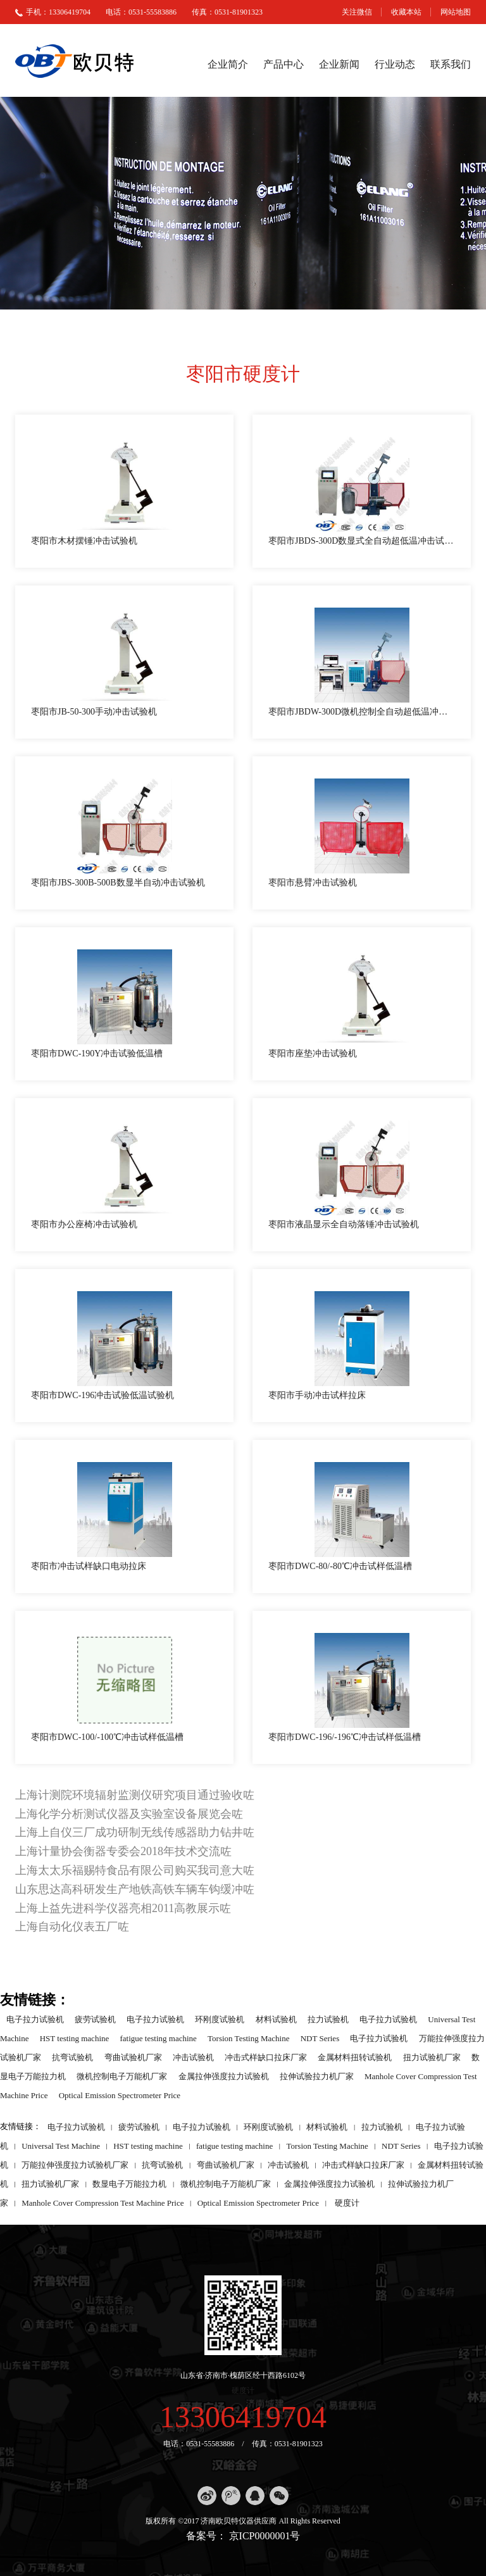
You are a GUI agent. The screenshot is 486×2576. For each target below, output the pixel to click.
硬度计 (347, 2202)
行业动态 (395, 64)
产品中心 (283, 64)
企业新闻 (339, 64)
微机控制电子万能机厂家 (122, 2075)
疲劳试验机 (95, 2018)
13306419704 (243, 2417)
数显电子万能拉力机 (129, 2183)
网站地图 (455, 12)
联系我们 (450, 64)
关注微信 (357, 12)
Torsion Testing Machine (248, 2037)
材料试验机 (276, 2018)
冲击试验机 (193, 2056)
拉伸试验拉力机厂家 (317, 2075)
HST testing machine (74, 2037)
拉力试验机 (328, 2018)
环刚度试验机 (219, 2018)
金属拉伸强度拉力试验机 (223, 2075)
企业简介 (228, 64)
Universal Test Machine (61, 2145)
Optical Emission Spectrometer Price (119, 2094)
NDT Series (320, 2037)
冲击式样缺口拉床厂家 (266, 2056)
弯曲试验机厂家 (133, 2056)
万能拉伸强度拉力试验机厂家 (75, 2164)
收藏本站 (406, 12)
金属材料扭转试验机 (355, 2056)
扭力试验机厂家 (432, 2056)
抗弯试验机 (72, 2056)
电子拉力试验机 (35, 2018)
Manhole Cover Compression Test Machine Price (103, 2202)
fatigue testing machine (158, 2037)
